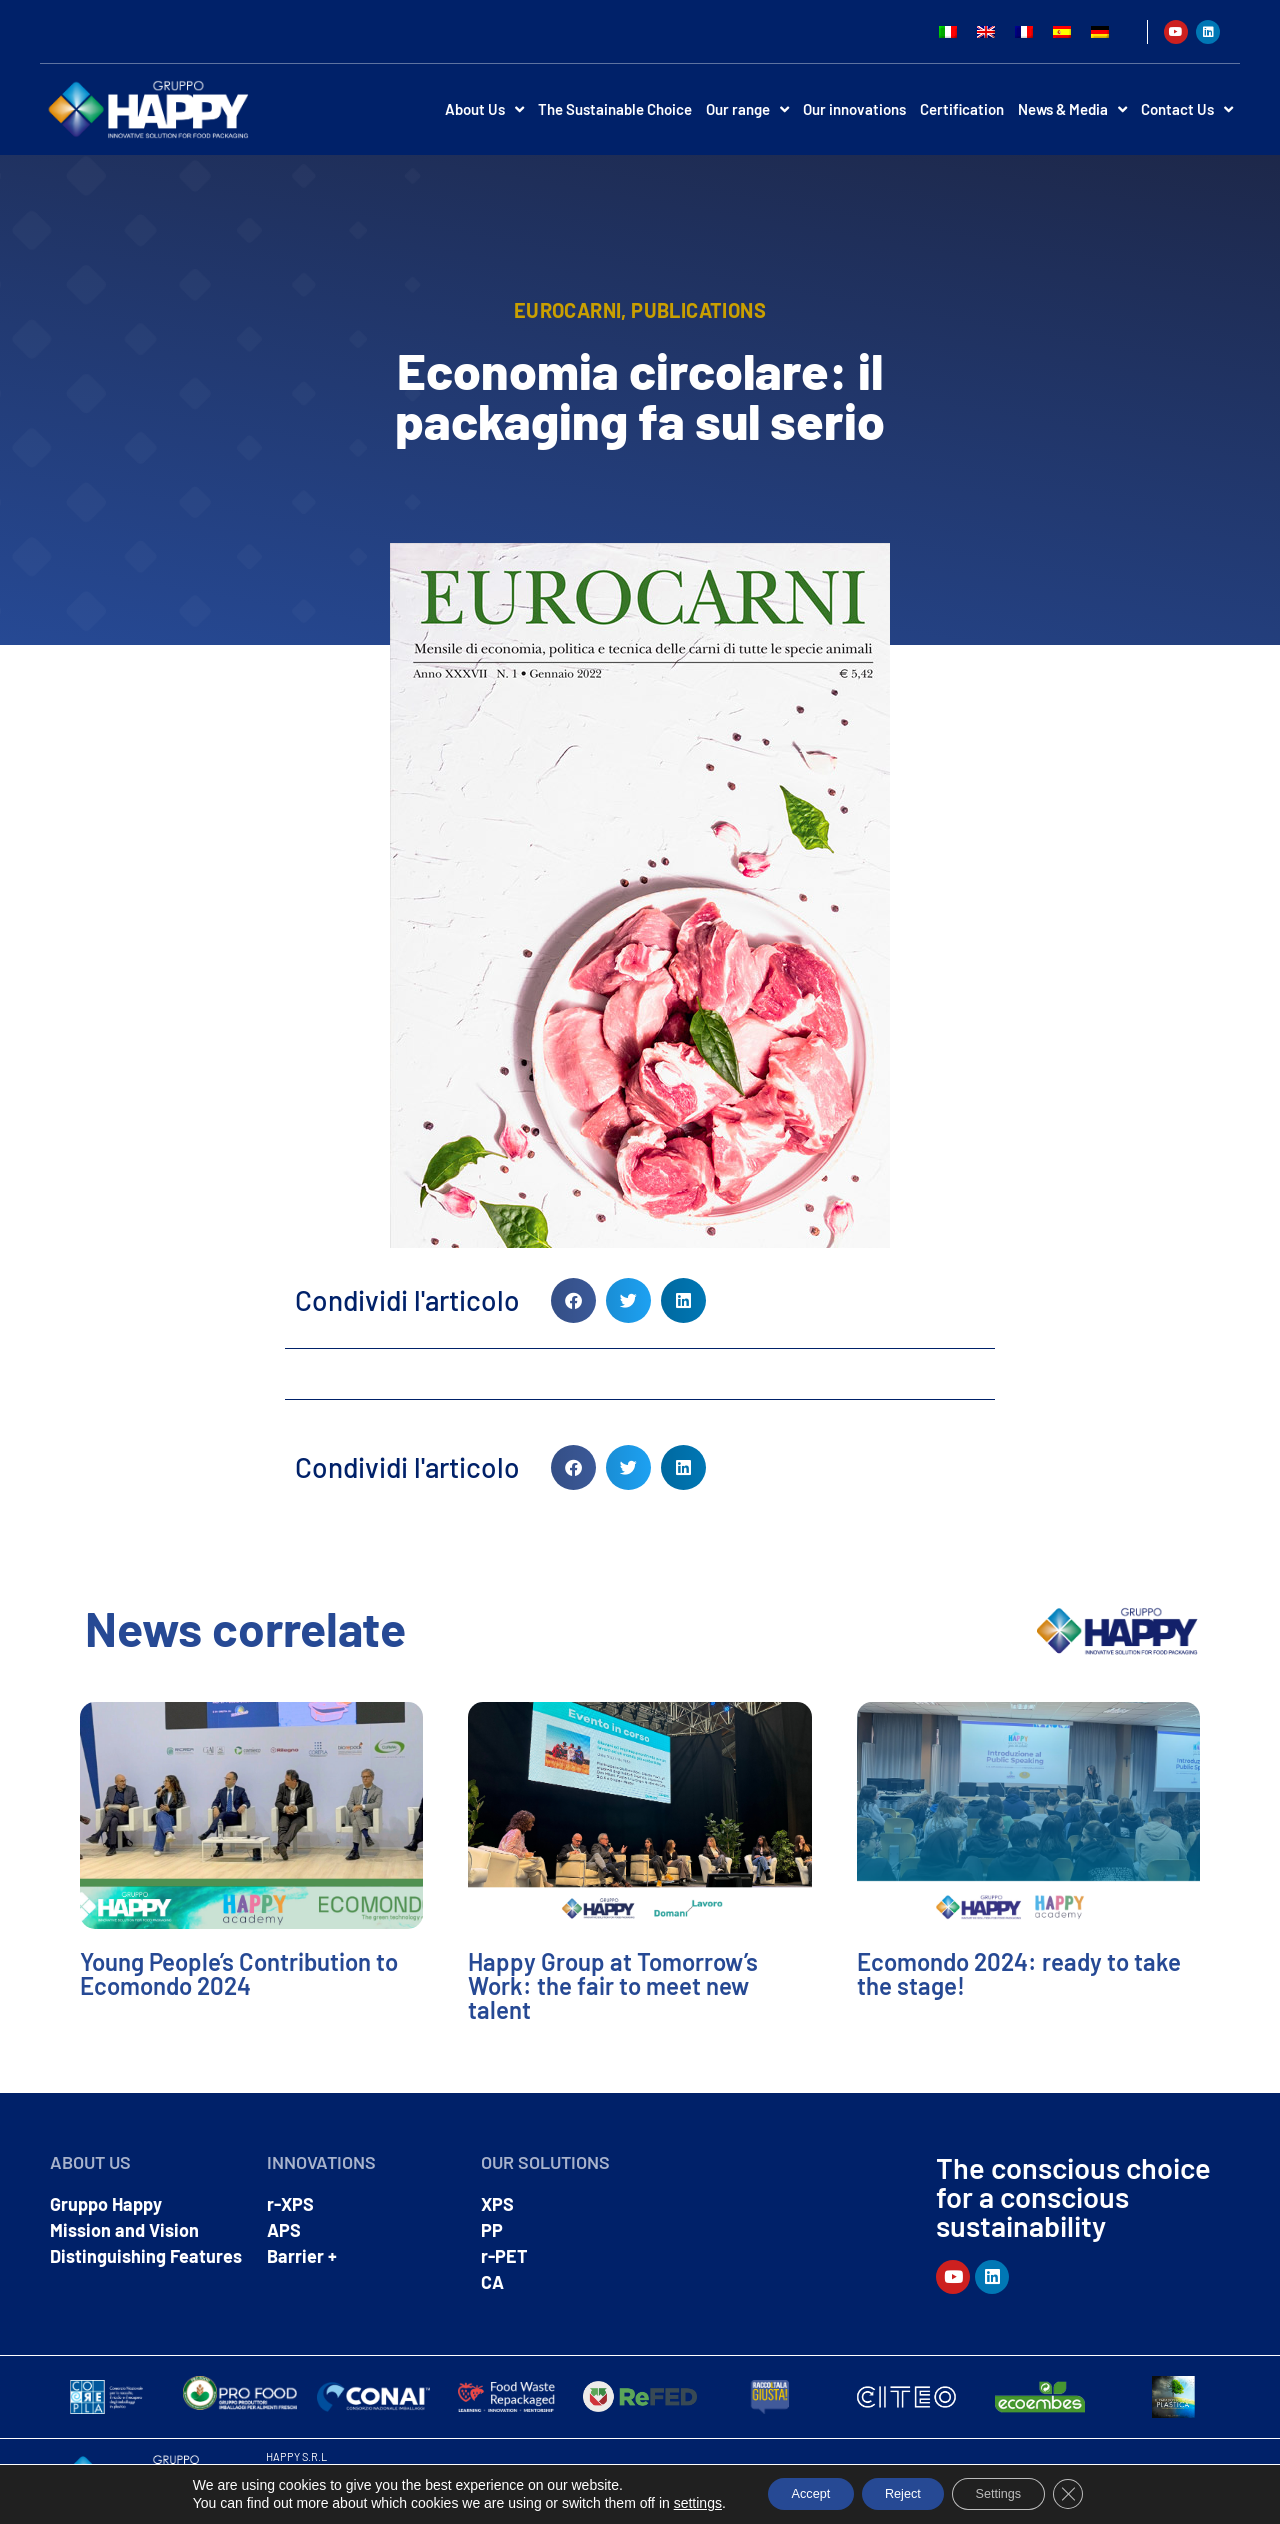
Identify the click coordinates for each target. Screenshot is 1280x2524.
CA (492, 2282)
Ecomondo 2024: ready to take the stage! (1019, 1973)
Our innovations (854, 109)
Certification (962, 109)
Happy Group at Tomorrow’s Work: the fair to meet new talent (613, 1985)
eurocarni (568, 310)
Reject (900, 2493)
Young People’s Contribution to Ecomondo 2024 (239, 1973)
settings (669, 2502)
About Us (484, 109)
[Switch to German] (1100, 31)
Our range (747, 109)
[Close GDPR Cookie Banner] (1094, 2493)
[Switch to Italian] (948, 31)
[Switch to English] (986, 31)
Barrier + (302, 2256)
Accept (790, 2493)
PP (492, 2230)
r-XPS (290, 2204)
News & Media (1072, 109)
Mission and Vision (124, 2230)
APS (284, 2230)
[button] (573, 1300)
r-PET (504, 2256)
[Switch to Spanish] (1062, 31)
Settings (1013, 2493)
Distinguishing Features (146, 2256)
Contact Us (1187, 109)
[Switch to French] (1024, 31)
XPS (497, 2204)
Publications (698, 310)
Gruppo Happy (106, 2204)
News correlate (245, 1628)
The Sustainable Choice (615, 109)
